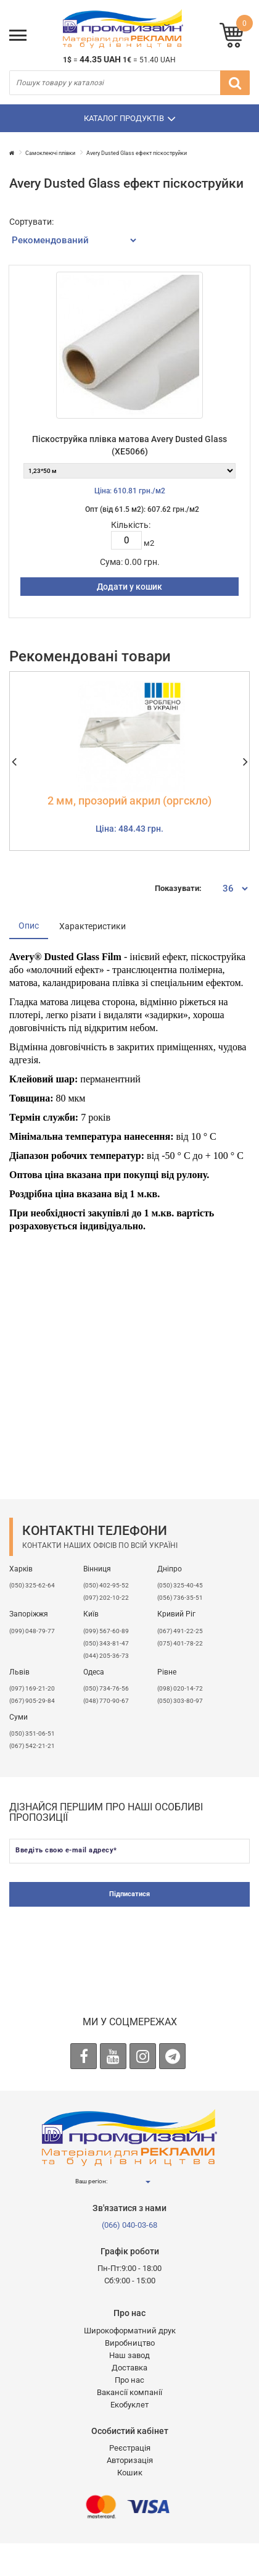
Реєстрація (129, 2448)
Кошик (129, 2472)
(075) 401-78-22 (180, 1643)
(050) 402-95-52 (106, 1585)
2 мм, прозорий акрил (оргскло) (129, 801)
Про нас (129, 2380)
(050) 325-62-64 (32, 1585)
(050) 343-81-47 (106, 1643)
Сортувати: (31, 222)
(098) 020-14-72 (180, 1688)
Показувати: (178, 888)
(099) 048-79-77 (32, 1631)
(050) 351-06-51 (32, 1733)
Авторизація (130, 2460)
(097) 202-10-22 (106, 1597)
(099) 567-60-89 (106, 1631)
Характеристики (92, 926)
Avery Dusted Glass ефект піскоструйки (136, 153)
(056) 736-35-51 (180, 1597)
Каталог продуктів (130, 118)
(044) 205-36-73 (106, 1655)
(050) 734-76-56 (106, 1688)
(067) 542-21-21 (32, 1745)
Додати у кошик (129, 587)
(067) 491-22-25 (180, 1631)
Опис (28, 925)
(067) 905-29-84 (32, 1700)
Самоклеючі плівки (50, 153)
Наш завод (129, 2355)
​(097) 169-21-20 (32, 1688)
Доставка (129, 2367)
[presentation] (129, 1943)
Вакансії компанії (129, 2392)
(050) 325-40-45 (180, 1585)
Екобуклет (129, 2404)
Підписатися (129, 1894)
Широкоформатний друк (130, 2330)
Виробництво (130, 2343)
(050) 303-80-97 (180, 1700)
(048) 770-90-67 (106, 1700)
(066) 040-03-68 (129, 2225)
